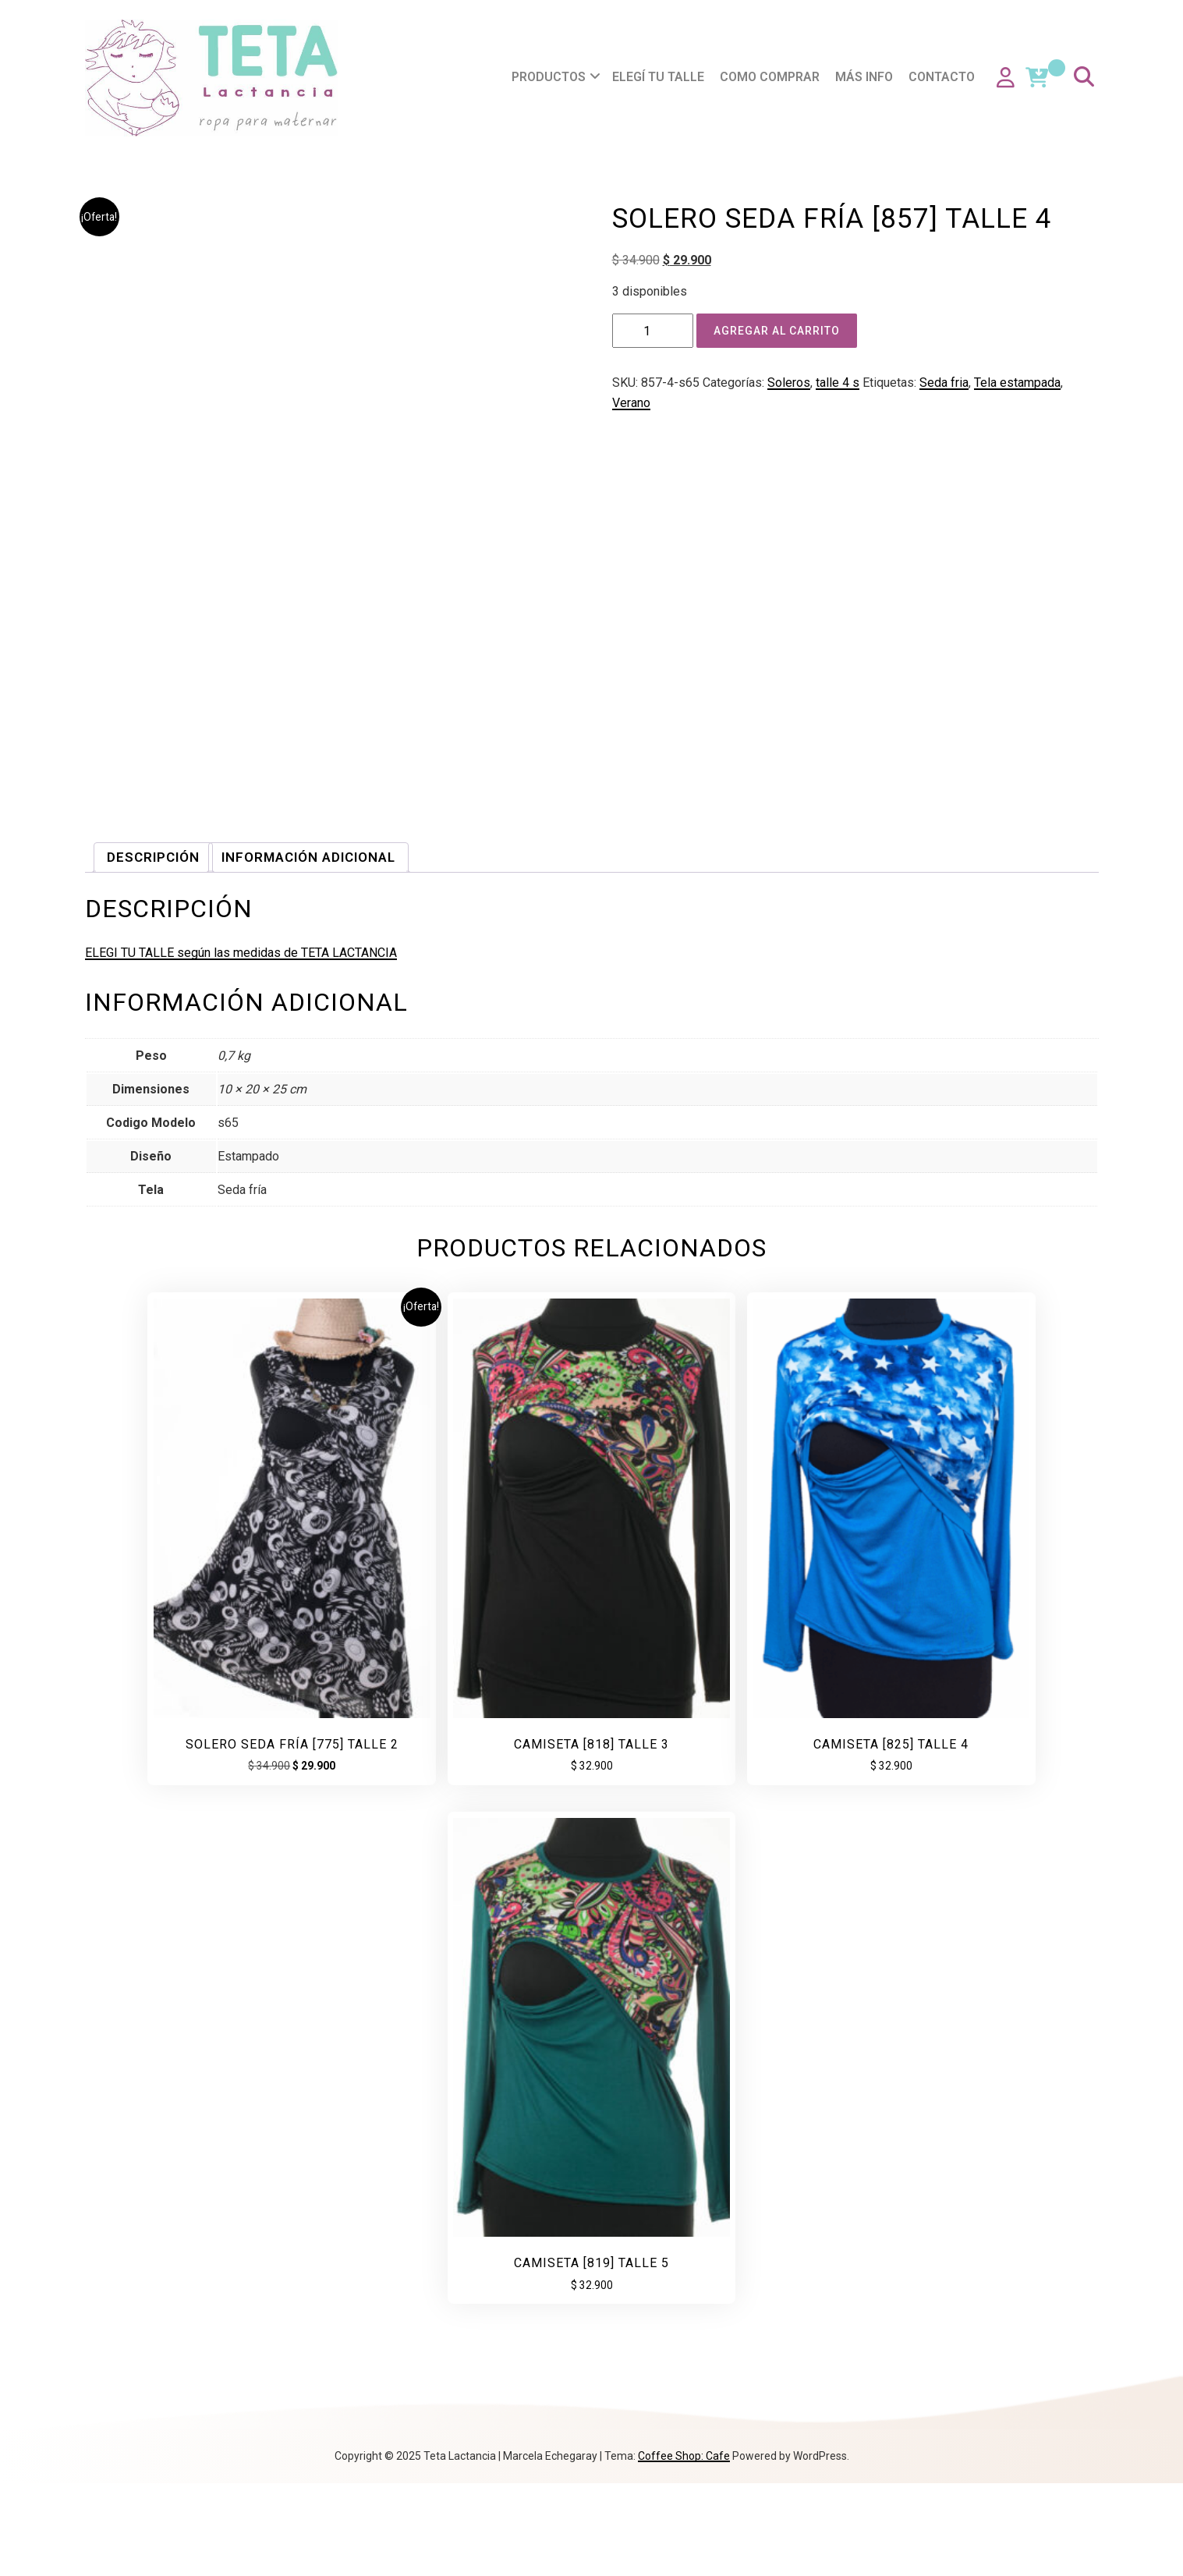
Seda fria (944, 382)
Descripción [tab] (153, 1566)
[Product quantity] (652, 331)
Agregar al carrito (777, 330)
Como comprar (773, 76)
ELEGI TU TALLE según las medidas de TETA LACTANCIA (241, 1661)
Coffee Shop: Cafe (684, 2548)
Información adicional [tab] (308, 1566)
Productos (552, 76)
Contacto (945, 76)
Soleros (788, 382)
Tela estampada (1017, 382)
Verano (631, 402)
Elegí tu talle (661, 76)
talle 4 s (837, 382)
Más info (867, 76)
